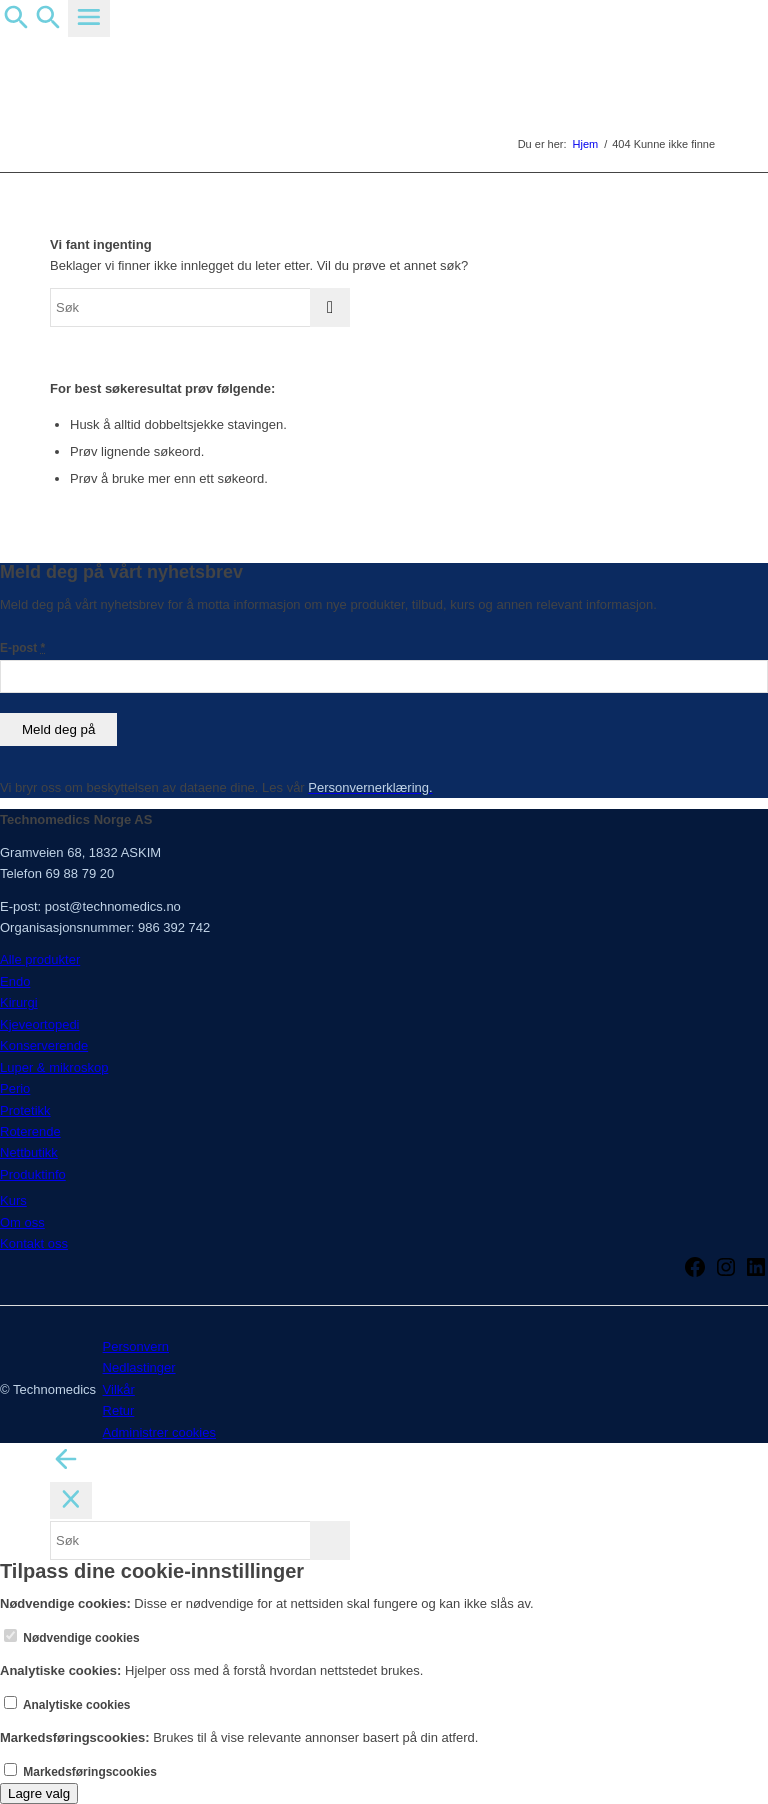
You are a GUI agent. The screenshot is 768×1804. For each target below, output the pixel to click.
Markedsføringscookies (80, 1772)
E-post (22, 648)
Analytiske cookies (67, 1705)
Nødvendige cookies (72, 1638)
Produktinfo (33, 1174)
